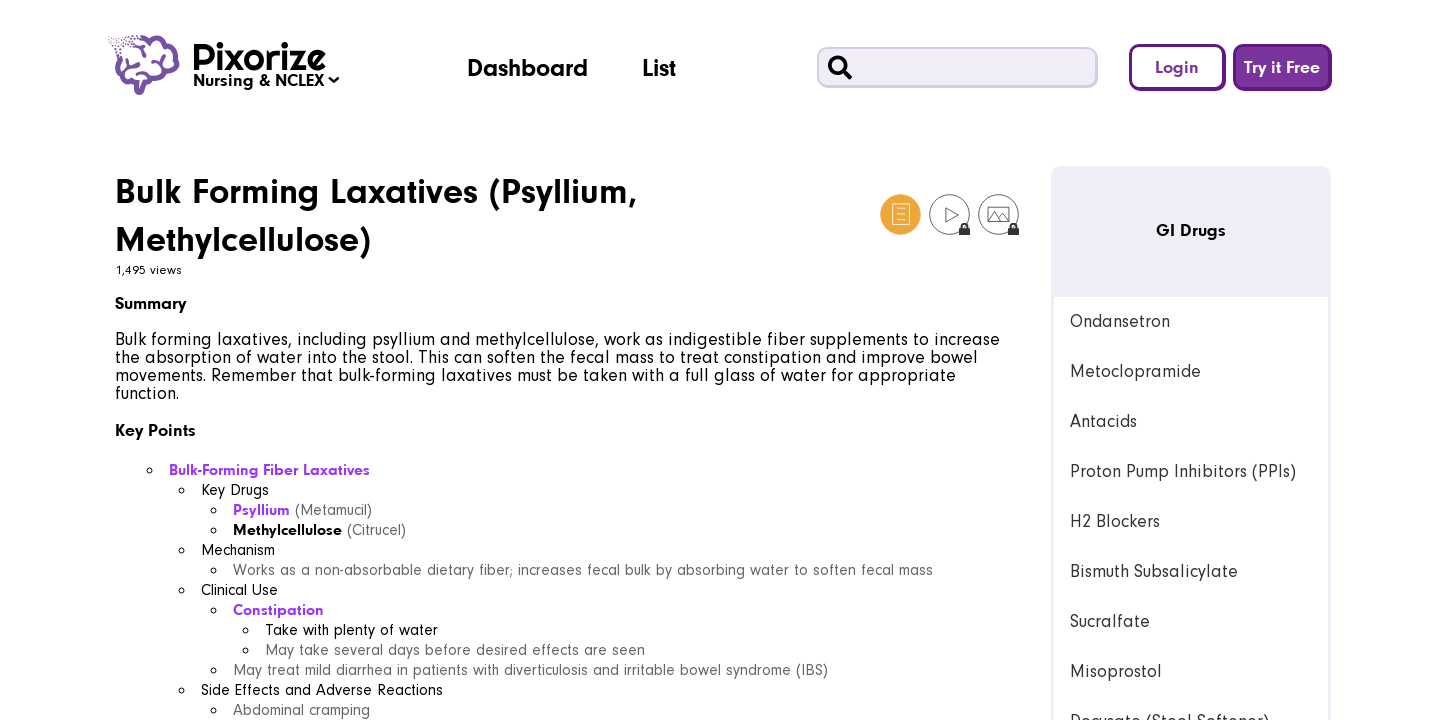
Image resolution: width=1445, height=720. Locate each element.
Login (1177, 66)
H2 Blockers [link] (1115, 521)
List (659, 67)
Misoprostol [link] (1116, 671)
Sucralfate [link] (1110, 621)
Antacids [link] (1103, 421)
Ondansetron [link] (1120, 321)
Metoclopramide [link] (1135, 371)
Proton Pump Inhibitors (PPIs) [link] (1183, 471)
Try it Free (1282, 66)
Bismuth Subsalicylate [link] (1154, 571)
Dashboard (527, 67)
